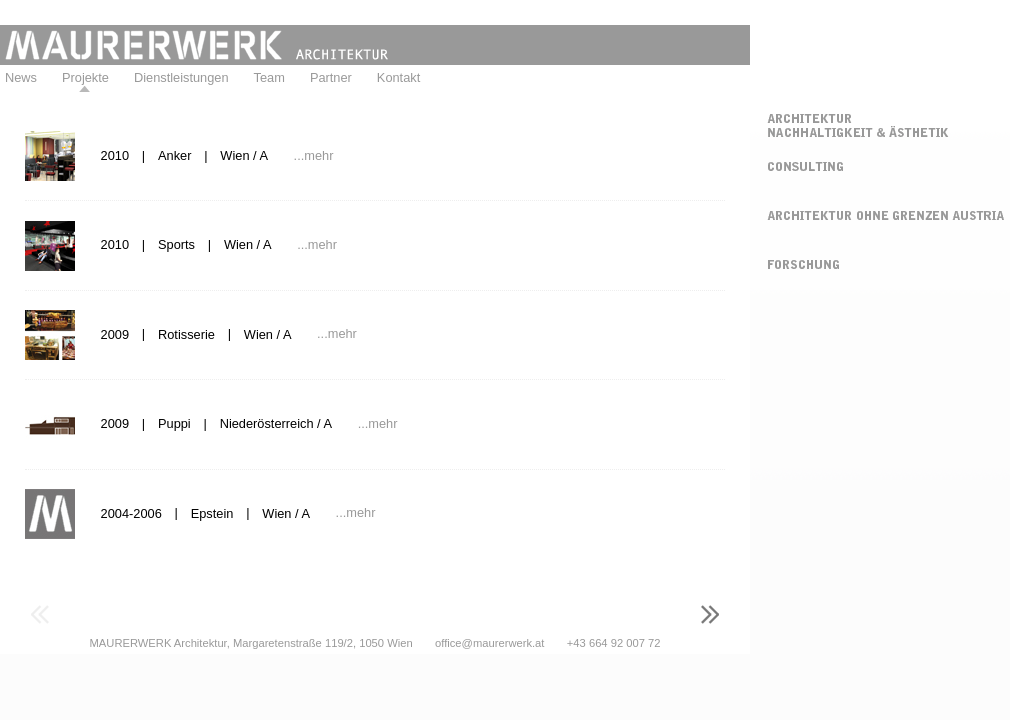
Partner (331, 77)
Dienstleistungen (181, 77)
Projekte (85, 77)
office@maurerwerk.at (489, 643)
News (21, 77)
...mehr (314, 155)
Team (269, 77)
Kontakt (398, 77)
